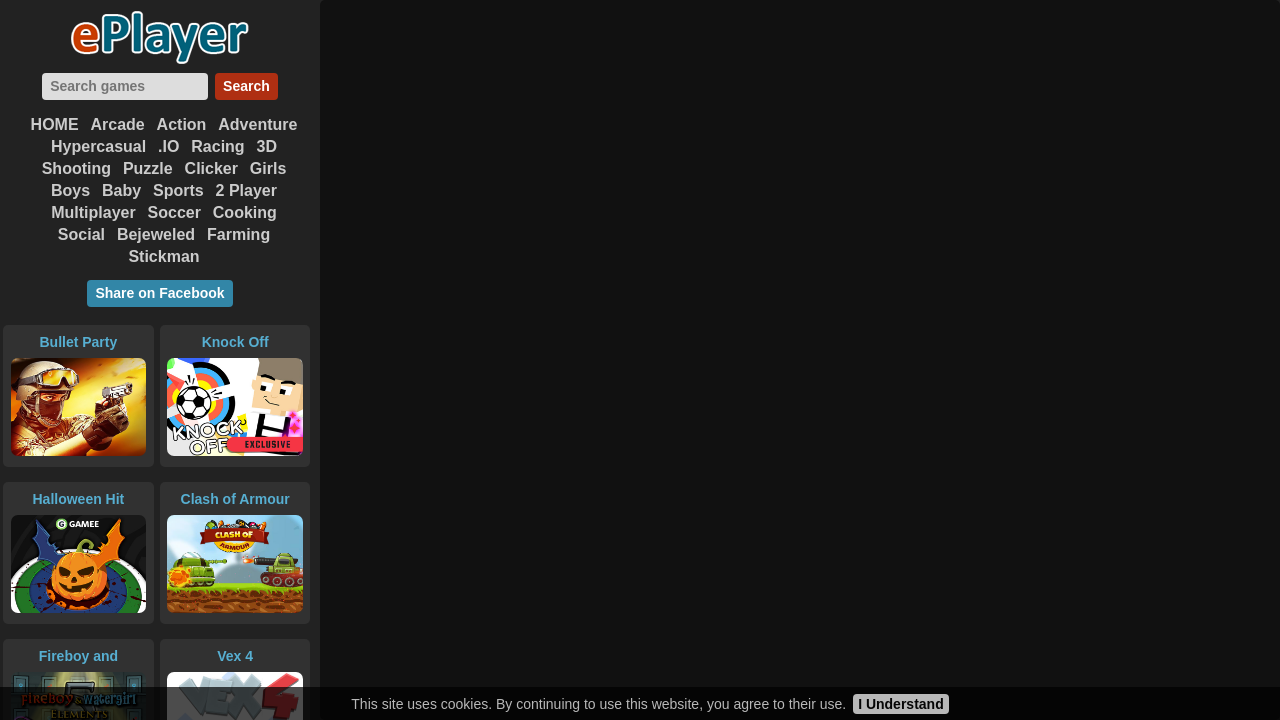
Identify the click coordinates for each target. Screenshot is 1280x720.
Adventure (257, 124)
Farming (238, 234)
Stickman (163, 256)
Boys (70, 190)
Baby (121, 190)
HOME (55, 124)
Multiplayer (93, 212)
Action (182, 124)
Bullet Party (78, 342)
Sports (178, 190)
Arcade (117, 124)
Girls (268, 168)
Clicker (211, 168)
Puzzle (148, 168)
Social (81, 234)
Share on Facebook (159, 293)
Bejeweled (156, 234)
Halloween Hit (78, 499)
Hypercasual (98, 146)
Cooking (245, 212)
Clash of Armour (235, 499)
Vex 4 (235, 656)
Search (246, 86)
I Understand (901, 704)
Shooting (76, 168)
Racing (217, 146)
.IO (168, 146)
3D (267, 146)
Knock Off (235, 342)
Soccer (174, 212)
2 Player (246, 190)
